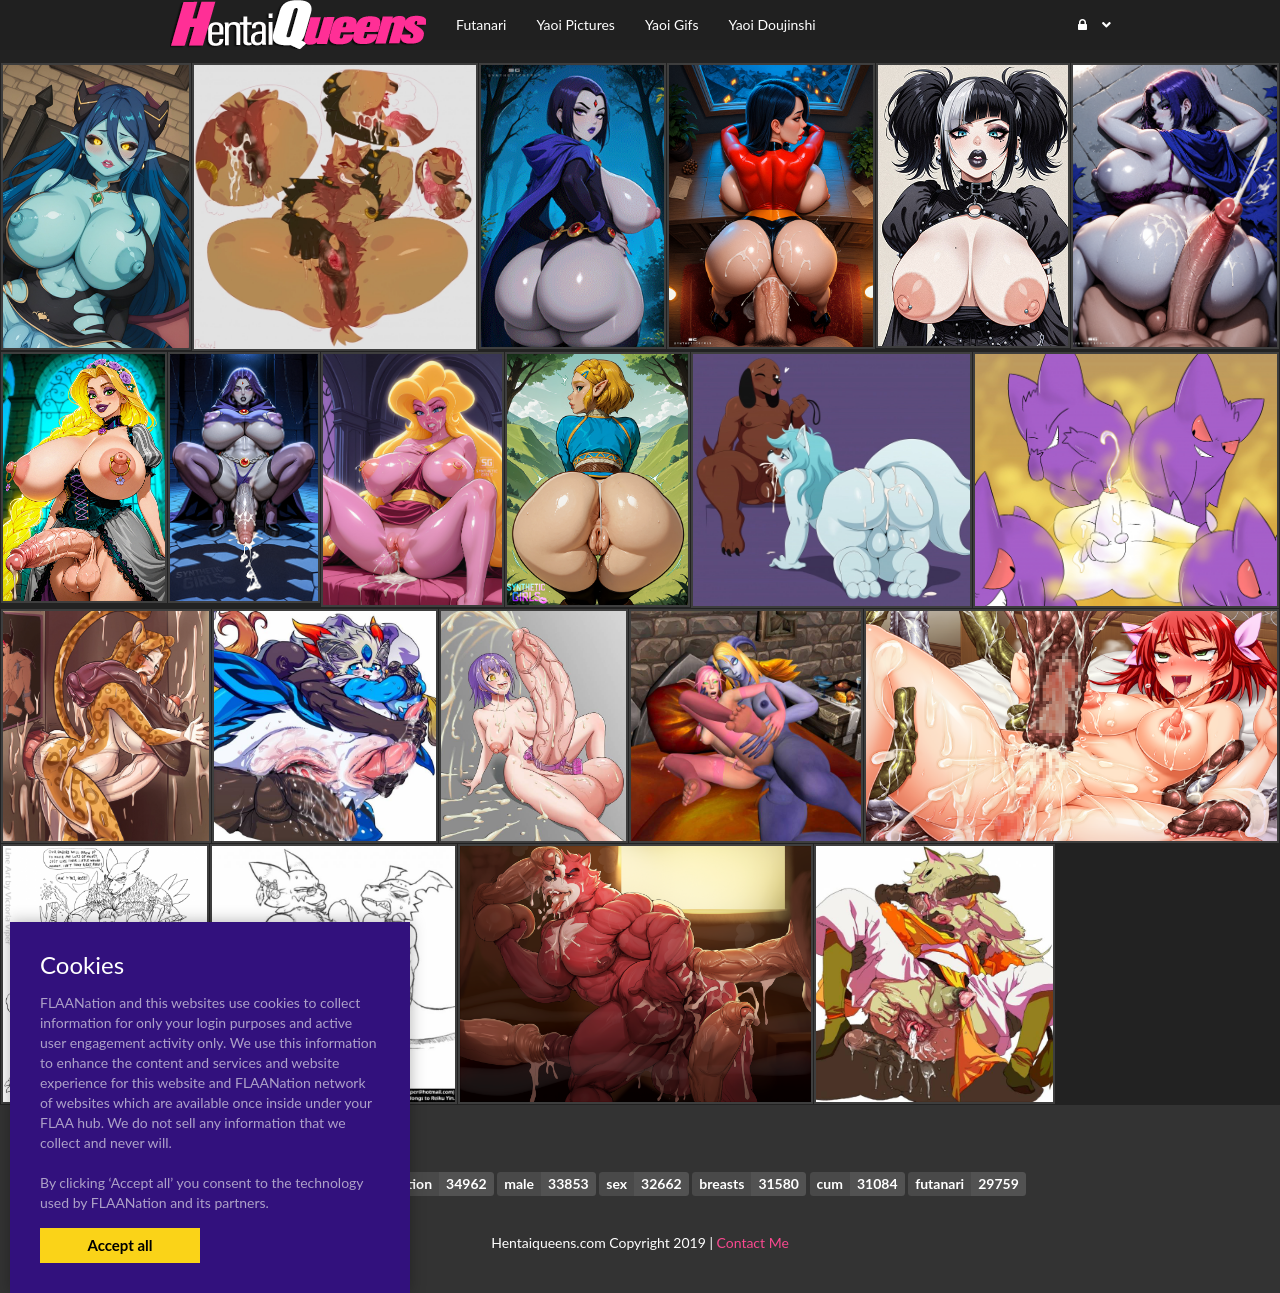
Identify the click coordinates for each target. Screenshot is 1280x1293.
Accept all (119, 1245)
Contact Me (753, 1242)
